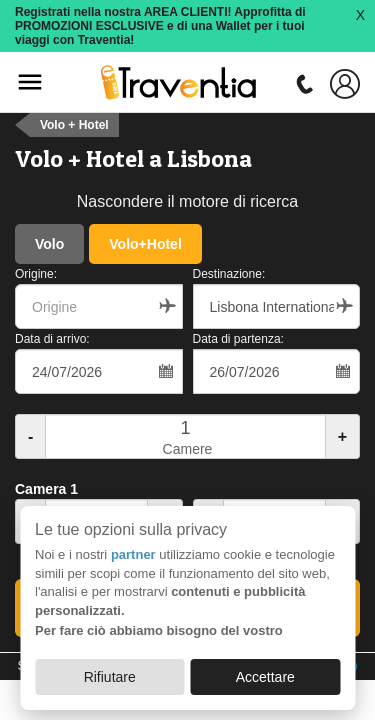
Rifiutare (110, 677)
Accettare (265, 677)
